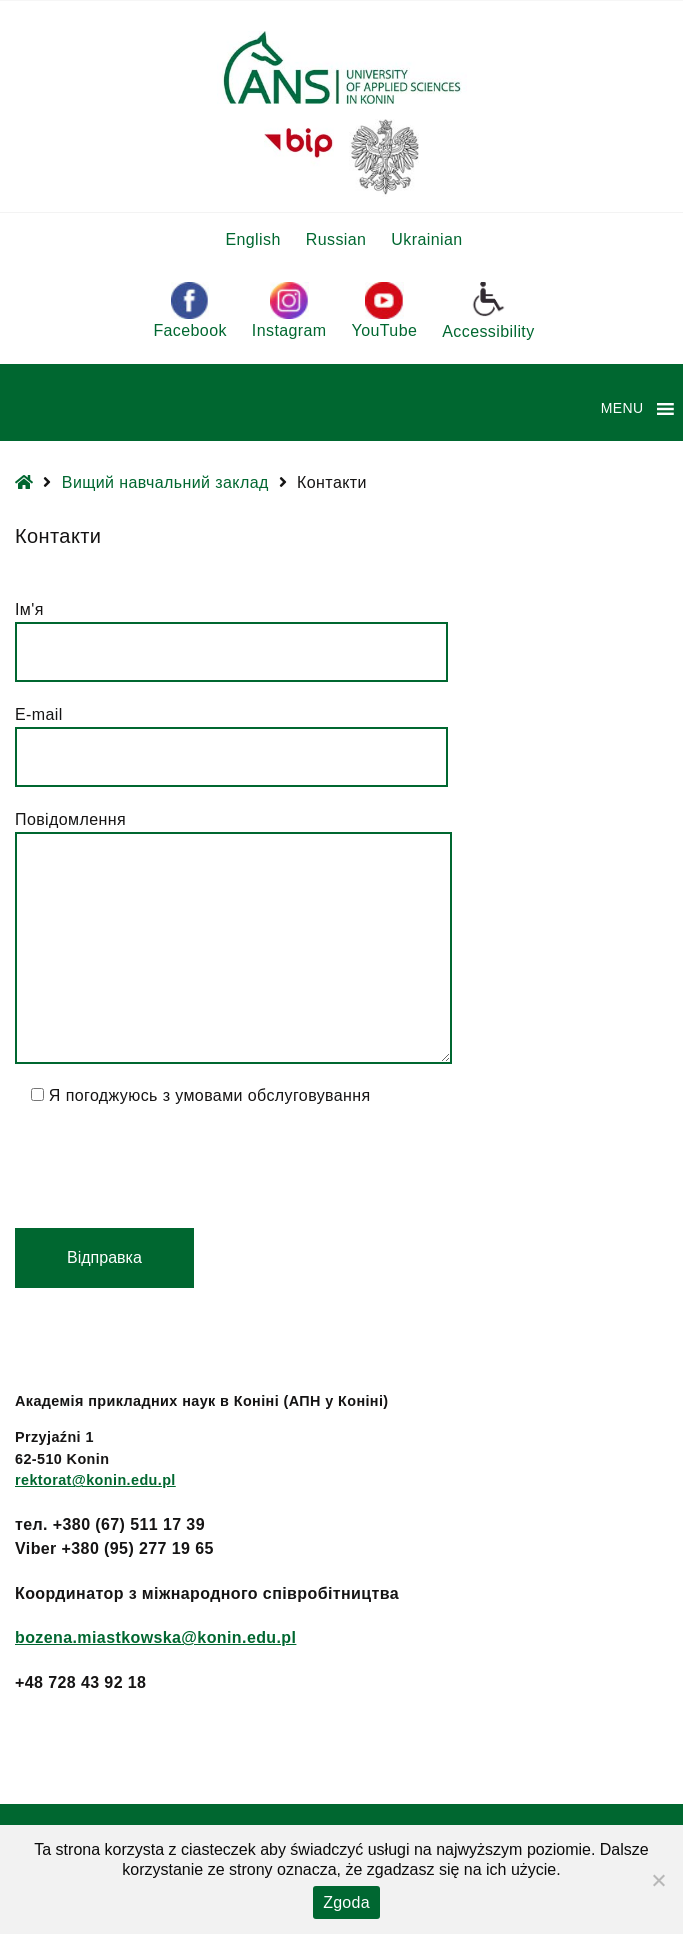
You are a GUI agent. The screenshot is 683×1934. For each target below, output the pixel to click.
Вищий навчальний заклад (165, 482)
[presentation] (167, 1168)
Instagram (289, 310)
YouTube (385, 310)
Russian (336, 239)
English (252, 239)
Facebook (189, 310)
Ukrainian (426, 239)
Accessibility (488, 310)
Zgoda (346, 1902)
